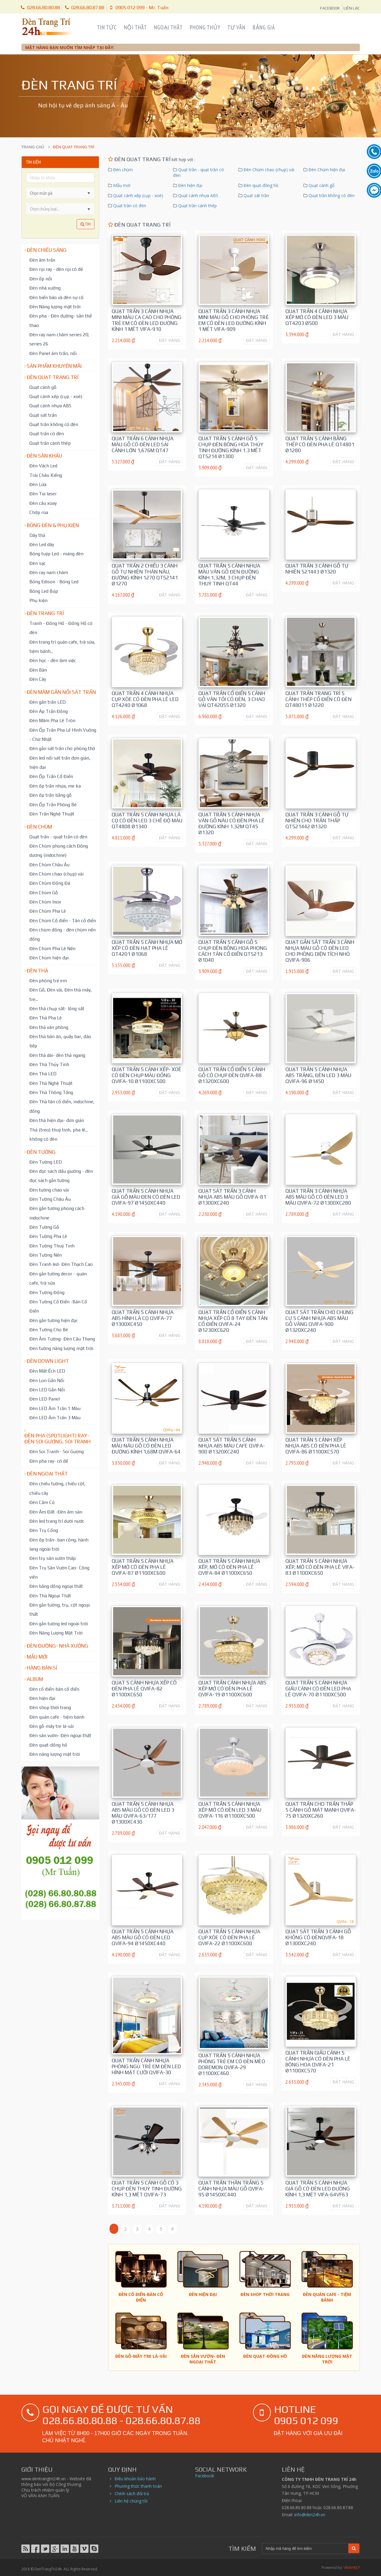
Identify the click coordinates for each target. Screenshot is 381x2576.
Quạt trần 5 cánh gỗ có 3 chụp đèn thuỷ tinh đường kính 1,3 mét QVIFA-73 (147, 2189)
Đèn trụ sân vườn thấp (52, 1558)
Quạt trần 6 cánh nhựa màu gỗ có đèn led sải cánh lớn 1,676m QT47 (142, 444)
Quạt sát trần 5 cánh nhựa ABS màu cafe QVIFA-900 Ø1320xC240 (231, 1446)
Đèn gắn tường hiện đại (53, 1320)
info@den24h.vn (309, 2514)
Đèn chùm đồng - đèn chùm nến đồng (62, 934)
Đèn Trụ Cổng (43, 1530)
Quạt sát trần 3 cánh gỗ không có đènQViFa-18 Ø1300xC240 (318, 1937)
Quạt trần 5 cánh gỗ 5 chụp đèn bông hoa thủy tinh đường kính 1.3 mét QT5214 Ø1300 (230, 447)
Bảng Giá (264, 27)
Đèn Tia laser (43, 493)
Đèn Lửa (37, 484)
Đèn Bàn (38, 669)
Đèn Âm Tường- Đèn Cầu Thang (62, 1338)
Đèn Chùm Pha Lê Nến (52, 948)
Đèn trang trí (45, 613)
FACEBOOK (330, 8)
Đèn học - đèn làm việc (52, 660)
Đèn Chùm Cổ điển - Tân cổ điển (62, 920)
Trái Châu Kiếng (45, 475)
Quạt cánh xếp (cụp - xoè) (55, 396)
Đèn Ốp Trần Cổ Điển (51, 776)
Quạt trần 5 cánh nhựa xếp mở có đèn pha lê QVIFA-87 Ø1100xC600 (142, 1567)
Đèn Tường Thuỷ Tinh (52, 1245)
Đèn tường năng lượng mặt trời (61, 1348)
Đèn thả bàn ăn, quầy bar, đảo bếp (60, 1041)
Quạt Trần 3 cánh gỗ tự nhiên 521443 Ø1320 (316, 569)
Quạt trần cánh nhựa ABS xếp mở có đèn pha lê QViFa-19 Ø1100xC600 (232, 1689)
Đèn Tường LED (45, 1161)
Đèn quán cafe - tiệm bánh (56, 1717)
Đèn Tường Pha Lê (48, 1236)
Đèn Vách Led (43, 465)
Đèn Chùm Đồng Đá (49, 883)
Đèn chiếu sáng (47, 250)
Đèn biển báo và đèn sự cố (56, 297)
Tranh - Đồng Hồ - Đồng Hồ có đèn (60, 627)
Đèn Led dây (41, 544)
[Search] (305, 2549)
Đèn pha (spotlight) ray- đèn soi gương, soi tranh (57, 1439)
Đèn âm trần (42, 260)
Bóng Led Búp (43, 591)
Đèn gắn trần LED (47, 702)
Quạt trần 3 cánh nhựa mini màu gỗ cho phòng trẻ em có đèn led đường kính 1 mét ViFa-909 (233, 320)
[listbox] (60, 208)
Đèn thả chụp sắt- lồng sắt (56, 1008)
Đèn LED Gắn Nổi (47, 1389)
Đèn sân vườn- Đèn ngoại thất (60, 1735)
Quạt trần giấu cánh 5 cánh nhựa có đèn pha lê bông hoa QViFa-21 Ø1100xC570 (317, 2062)
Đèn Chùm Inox (45, 901)
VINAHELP (352, 2567)
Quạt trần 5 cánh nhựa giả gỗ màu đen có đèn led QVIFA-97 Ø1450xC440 (146, 1197)
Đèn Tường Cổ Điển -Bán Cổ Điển (58, 1306)
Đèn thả (37, 971)
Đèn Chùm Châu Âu (49, 864)
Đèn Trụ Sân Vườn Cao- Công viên (59, 1572)
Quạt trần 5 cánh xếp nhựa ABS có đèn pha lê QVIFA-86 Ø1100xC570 (315, 1446)
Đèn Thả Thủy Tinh (49, 1064)
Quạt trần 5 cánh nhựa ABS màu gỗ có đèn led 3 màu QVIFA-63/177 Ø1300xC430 (143, 1813)
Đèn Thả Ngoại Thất (50, 1595)
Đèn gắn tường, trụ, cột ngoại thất (59, 1609)
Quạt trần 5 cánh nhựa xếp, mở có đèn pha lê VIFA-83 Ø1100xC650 (320, 1567)
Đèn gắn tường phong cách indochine (56, 1213)
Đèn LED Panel (44, 1398)
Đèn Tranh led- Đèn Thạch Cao (61, 1264)
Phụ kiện (38, 600)
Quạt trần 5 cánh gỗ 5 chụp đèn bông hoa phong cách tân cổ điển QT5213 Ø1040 (232, 951)
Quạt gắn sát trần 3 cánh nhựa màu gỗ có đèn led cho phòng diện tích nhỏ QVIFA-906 (319, 951)
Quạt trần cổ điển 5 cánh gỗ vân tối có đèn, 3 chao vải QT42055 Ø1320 (231, 699)
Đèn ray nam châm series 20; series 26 (59, 339)
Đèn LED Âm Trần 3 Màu (54, 1417)
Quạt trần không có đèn (53, 424)
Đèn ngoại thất (47, 1474)
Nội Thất (135, 27)
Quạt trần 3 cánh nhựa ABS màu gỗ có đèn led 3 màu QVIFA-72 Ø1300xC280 (318, 1197)
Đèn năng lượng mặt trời (54, 1754)
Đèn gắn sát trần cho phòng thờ (62, 748)
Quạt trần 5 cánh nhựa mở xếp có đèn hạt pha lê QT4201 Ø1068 (147, 948)
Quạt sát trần (43, 415)
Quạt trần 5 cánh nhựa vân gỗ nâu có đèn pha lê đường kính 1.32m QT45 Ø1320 (231, 823)
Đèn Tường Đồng (46, 1292)
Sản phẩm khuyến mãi (54, 366)
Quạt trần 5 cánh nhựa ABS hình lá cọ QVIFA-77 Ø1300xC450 (142, 1318)
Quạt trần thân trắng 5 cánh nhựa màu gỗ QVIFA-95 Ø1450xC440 (231, 2189)
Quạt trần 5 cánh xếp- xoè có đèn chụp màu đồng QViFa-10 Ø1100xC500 (146, 1075)
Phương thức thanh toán (138, 2486)
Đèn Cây (37, 679)
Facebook (204, 2475)
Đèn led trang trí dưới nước (56, 1521)
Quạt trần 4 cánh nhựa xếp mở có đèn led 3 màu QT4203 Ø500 (316, 317)
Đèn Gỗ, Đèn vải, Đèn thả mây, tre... (60, 994)
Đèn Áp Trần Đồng (48, 711)
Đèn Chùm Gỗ (43, 892)
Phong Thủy (205, 27)
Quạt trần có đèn (46, 433)
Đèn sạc (37, 563)
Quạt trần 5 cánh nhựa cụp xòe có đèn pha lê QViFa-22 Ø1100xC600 (229, 1937)
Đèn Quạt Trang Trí (52, 377)
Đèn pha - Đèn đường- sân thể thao (60, 320)
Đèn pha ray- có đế (48, 1461)
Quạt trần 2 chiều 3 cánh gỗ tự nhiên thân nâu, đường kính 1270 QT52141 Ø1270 (145, 575)
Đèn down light (48, 1361)
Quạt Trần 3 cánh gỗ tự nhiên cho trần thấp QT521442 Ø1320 (316, 820)
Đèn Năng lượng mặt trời (54, 306)
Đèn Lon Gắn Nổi (46, 1380)
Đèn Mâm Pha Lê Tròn (52, 720)
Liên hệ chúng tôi (131, 2501)
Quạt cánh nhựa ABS (50, 405)
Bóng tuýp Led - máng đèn (56, 553)
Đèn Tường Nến (45, 1255)
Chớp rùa (38, 512)
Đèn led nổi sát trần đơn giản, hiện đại (59, 762)
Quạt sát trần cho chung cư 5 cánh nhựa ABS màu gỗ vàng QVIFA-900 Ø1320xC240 (319, 1321)
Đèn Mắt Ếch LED (47, 1370)
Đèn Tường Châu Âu (50, 1199)
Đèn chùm (39, 827)
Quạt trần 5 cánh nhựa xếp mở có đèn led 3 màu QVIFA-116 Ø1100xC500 (229, 1810)
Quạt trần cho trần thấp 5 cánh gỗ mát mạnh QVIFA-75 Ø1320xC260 (320, 1810)
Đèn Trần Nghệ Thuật (51, 813)
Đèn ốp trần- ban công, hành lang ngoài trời (58, 1544)
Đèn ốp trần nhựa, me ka (55, 785)
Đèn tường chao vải (49, 1189)
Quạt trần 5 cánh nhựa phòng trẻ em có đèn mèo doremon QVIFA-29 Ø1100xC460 (231, 2064)
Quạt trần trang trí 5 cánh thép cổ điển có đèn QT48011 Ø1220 (318, 699)
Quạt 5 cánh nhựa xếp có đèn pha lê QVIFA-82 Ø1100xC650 (144, 1689)
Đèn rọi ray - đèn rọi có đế (56, 269)
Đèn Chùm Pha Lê (47, 911)
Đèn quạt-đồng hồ (48, 1744)
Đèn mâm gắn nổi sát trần (61, 692)
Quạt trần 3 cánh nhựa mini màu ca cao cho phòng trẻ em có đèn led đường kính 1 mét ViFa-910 (146, 320)
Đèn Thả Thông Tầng (51, 1092)
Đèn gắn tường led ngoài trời (58, 1623)
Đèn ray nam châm (48, 572)
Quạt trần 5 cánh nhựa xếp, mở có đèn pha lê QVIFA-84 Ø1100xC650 (229, 1567)
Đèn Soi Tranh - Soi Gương (56, 1451)
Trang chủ (33, 147)
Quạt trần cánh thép (50, 443)
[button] (88, 193)
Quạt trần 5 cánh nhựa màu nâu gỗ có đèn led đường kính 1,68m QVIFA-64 (146, 1446)
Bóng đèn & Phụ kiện (53, 525)
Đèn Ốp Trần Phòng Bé (53, 804)
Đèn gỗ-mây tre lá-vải (51, 1726)
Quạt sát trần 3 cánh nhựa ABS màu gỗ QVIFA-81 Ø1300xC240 (232, 1197)
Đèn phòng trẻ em (48, 980)
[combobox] (54, 193)
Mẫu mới (37, 1657)
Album (35, 1679)
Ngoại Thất (168, 27)
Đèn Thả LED (42, 1073)
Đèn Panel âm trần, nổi (53, 353)
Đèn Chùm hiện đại (49, 957)
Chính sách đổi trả (132, 2493)
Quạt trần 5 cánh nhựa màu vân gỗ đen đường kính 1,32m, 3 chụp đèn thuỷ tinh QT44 (229, 575)
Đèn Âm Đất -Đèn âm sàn (55, 1511)
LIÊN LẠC (352, 8)
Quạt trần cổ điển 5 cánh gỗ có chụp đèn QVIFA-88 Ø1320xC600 (231, 1075)
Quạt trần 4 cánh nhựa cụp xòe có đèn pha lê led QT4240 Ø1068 (145, 699)
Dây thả (37, 535)
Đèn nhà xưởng (45, 287)
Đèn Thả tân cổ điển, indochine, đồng (61, 1106)
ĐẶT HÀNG (169, 340)
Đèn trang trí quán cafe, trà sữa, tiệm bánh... (62, 646)
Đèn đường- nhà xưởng (57, 1646)
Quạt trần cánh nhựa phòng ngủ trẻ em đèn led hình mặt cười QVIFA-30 (146, 2066)
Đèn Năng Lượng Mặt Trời (56, 1632)
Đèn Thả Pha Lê (45, 1017)
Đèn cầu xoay (43, 503)
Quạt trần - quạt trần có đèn (58, 836)
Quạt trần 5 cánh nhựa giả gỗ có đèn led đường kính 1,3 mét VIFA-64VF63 (317, 2189)
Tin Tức (107, 27)
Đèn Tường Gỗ (44, 1227)
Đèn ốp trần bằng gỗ (50, 795)
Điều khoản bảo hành (135, 2478)
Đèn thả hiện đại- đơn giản (56, 1120)
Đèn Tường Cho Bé (48, 1329)
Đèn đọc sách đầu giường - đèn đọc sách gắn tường (61, 1175)
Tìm (85, 224)
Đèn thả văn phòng (48, 1027)
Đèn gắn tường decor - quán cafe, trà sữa (58, 1278)
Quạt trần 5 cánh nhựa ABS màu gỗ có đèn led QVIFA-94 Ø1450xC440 (142, 1937)
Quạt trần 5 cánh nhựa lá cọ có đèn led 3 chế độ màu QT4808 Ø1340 (147, 820)
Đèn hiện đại (42, 1698)
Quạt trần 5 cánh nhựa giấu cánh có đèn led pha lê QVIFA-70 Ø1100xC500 (318, 1689)
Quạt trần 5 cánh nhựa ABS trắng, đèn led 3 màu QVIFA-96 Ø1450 (318, 1075)
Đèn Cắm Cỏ (42, 1502)
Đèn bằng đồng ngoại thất (56, 1586)
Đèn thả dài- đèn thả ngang (57, 1055)
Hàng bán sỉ (42, 1668)
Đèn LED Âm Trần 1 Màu (54, 1408)
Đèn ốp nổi (40, 278)
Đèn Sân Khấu (44, 456)
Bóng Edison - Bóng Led (53, 581)
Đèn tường (41, 1152)
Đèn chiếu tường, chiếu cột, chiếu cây (57, 1488)
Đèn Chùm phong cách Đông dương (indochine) (58, 850)
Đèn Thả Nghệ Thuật (50, 1083)
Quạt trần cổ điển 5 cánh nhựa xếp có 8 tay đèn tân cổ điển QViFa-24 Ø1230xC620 (233, 1321)
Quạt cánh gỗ (42, 387)
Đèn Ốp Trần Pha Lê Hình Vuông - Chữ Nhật (62, 734)
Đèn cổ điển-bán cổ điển (54, 1689)
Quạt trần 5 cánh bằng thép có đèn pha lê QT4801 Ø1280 (319, 444)
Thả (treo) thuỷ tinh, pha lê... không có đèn (58, 1134)
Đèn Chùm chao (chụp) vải (56, 873)
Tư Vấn (236, 27)
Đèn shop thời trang (50, 1707)
